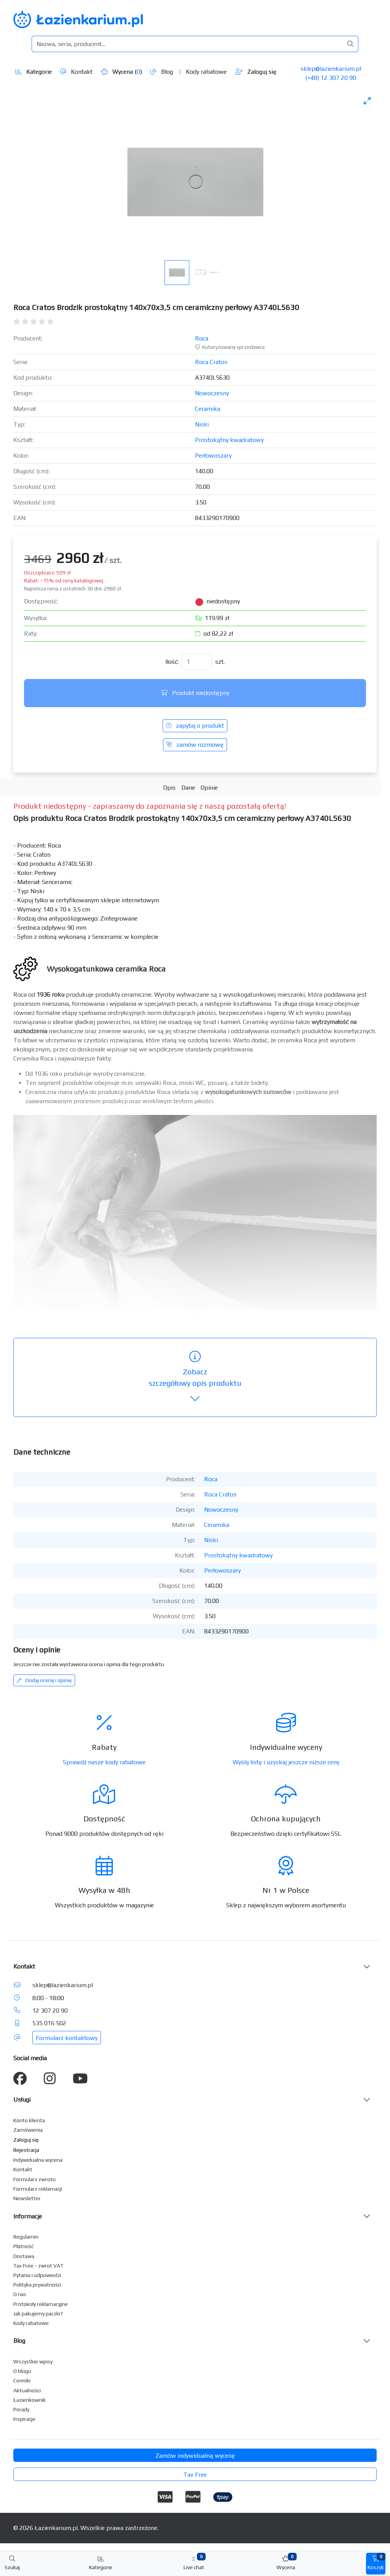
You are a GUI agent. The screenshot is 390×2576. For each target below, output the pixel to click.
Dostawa (23, 2256)
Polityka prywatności (37, 2285)
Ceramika (207, 408)
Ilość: (172, 661)
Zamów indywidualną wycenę (195, 2455)
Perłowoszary (213, 455)
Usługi (21, 2099)
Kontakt (76, 71)
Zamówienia (28, 2130)
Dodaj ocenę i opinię (44, 1680)
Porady (21, 2409)
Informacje (27, 2216)
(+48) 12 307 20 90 (330, 77)
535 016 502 (49, 2023)
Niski (202, 424)
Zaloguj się (256, 71)
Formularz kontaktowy (67, 2038)
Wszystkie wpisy (33, 2361)
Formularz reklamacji (37, 2189)
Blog (161, 71)
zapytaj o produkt (195, 725)
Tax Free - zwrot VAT (38, 2266)
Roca (201, 338)
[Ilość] (197, 662)
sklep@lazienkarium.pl (330, 68)
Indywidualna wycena (37, 2160)
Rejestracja (26, 2150)
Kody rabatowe (203, 71)
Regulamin (25, 2237)
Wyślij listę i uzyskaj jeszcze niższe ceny (286, 1762)
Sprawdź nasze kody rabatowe (104, 1762)
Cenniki (21, 2380)
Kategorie (34, 71)
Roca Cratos (211, 362)
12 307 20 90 (50, 2010)
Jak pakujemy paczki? (38, 2313)
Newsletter (27, 2198)
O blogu (22, 2371)
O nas (19, 2294)
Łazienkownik (29, 2400)
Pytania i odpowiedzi (37, 2275)
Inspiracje (24, 2419)
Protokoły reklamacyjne (40, 2304)
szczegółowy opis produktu (195, 1377)
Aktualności (27, 2390)
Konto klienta (29, 2120)
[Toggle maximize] (367, 101)
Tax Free (195, 2474)
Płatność (23, 2246)
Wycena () (121, 71)
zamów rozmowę (195, 744)
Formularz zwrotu (34, 2179)
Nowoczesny (212, 393)
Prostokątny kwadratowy (229, 440)
